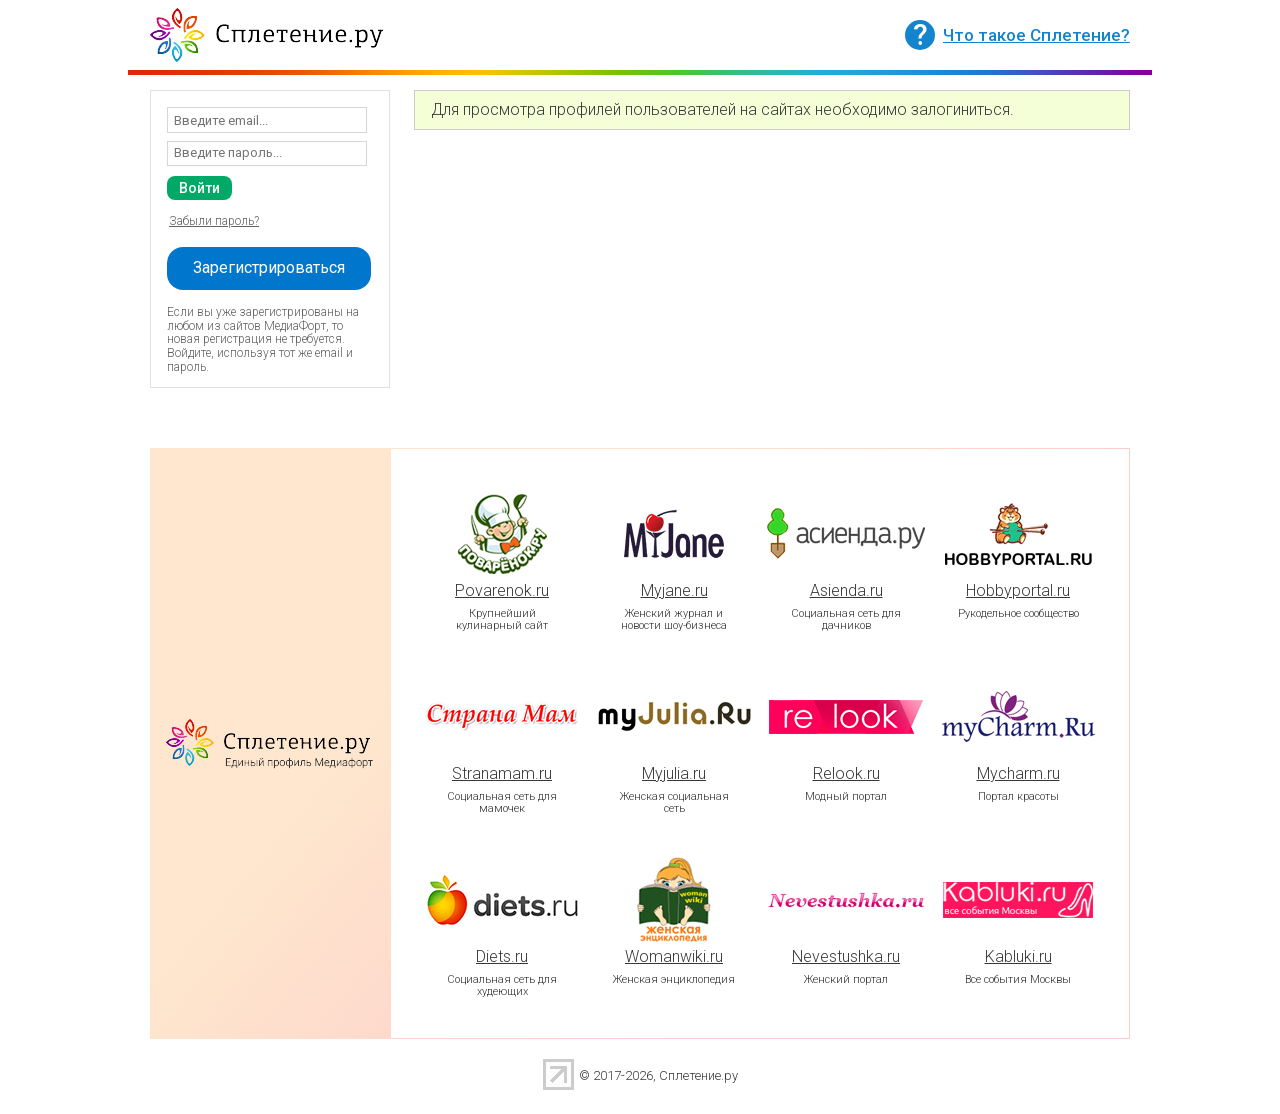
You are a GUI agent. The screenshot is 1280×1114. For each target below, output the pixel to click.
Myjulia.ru (674, 773)
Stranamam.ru (502, 773)
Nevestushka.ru (846, 956)
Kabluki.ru (1018, 956)
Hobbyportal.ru (1018, 590)
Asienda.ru (846, 590)
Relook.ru (846, 773)
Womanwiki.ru (674, 956)
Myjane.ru (674, 590)
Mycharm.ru (1018, 773)
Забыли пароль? (214, 221)
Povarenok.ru (502, 590)
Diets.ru (502, 956)
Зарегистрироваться (269, 267)
